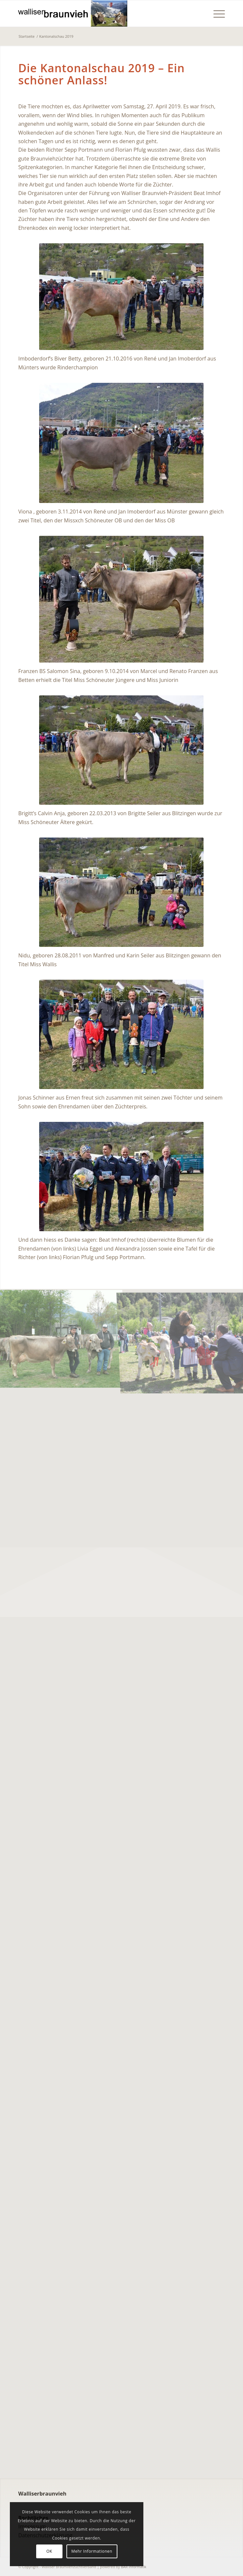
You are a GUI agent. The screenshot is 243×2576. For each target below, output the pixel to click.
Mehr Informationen (91, 2551)
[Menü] (216, 13)
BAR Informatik (133, 2566)
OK (49, 2551)
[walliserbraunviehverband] (100, 13)
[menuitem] (216, 13)
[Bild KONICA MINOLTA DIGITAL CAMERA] (61, 1337)
